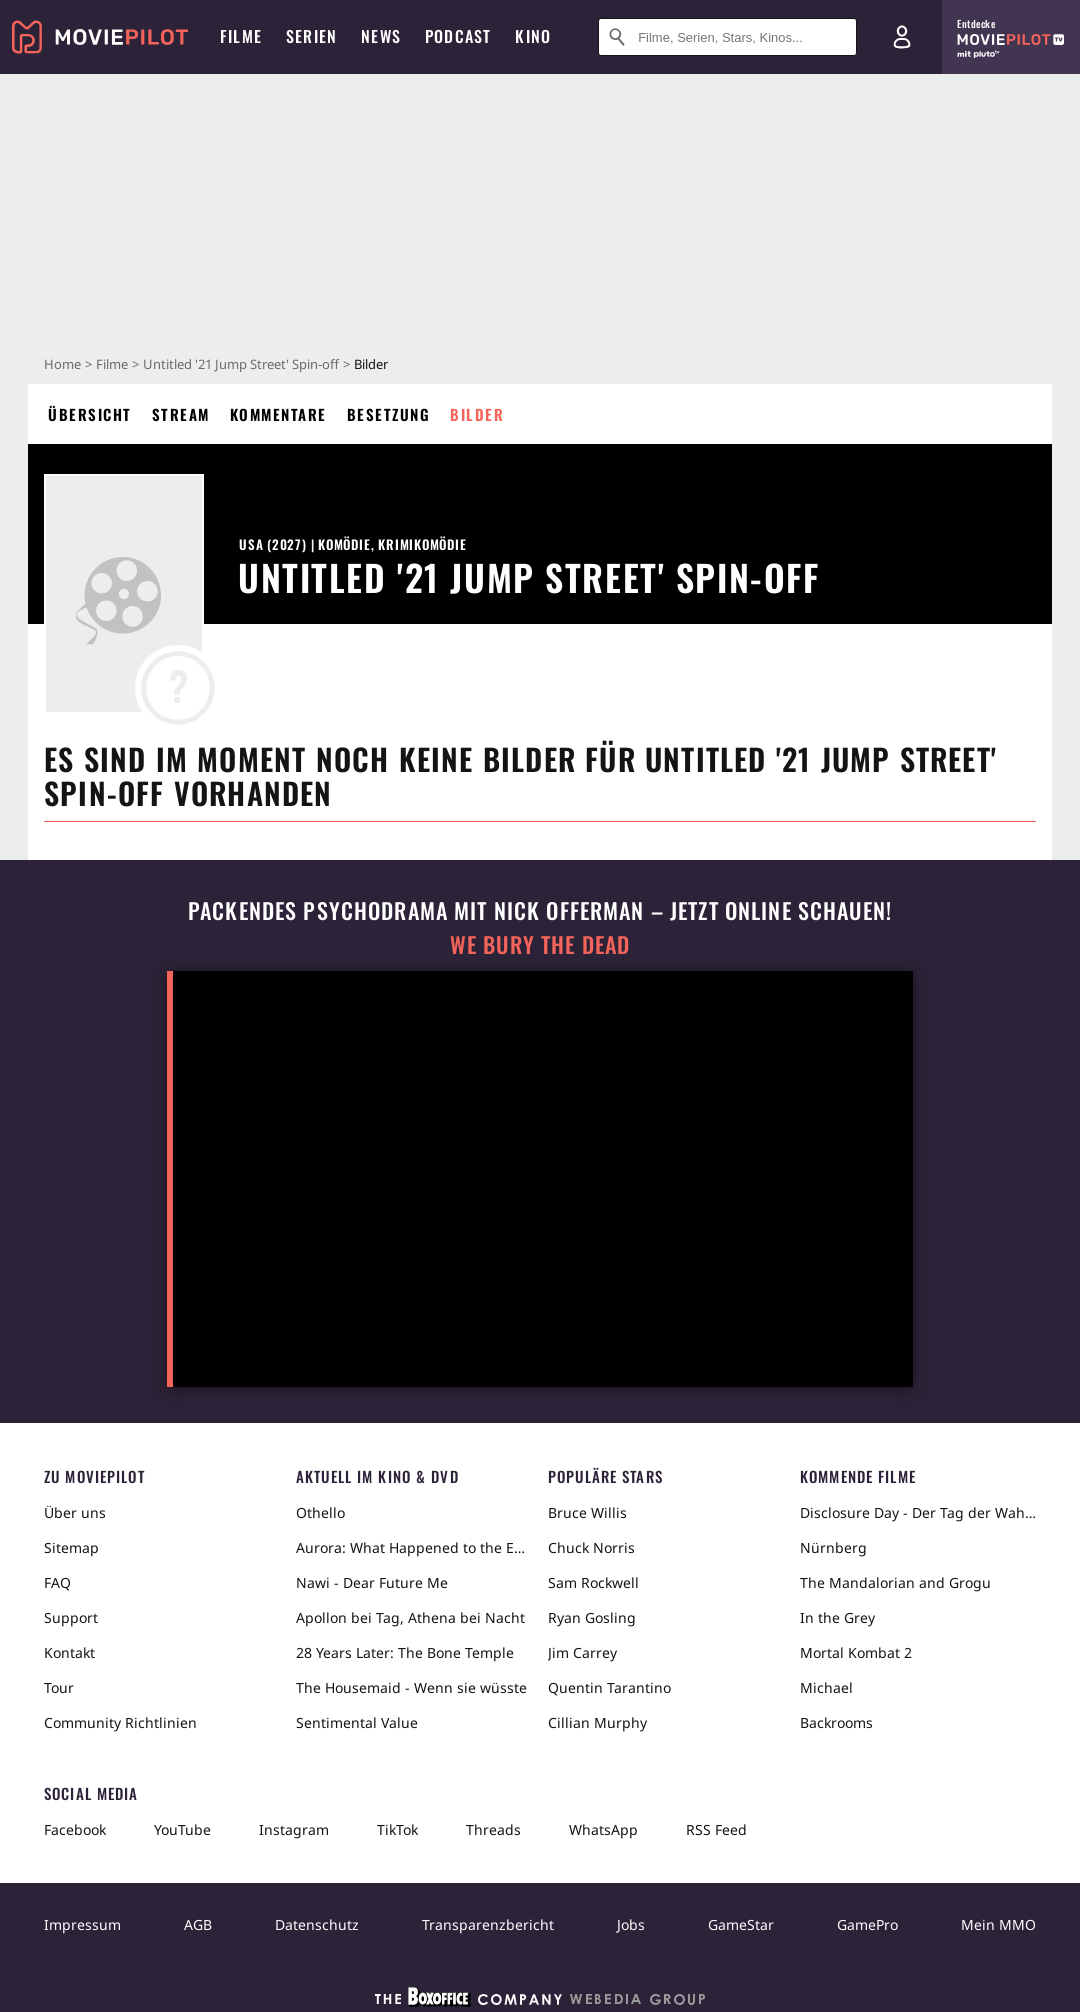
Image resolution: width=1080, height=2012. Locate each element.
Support (71, 1617)
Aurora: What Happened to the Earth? (414, 1547)
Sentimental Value (357, 1722)
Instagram (294, 1829)
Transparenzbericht (488, 1924)
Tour (59, 1687)
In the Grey (837, 1617)
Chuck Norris (591, 1547)
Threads (493, 1829)
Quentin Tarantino (609, 1687)
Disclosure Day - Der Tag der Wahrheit (918, 1512)
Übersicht (90, 414)
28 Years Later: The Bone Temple (405, 1652)
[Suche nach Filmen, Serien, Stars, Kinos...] (727, 37)
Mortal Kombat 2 (856, 1652)
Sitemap (71, 1547)
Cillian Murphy (597, 1722)
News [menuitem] (381, 36)
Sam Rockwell (593, 1582)
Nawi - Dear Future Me (372, 1582)
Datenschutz (317, 1924)
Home (62, 364)
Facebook (75, 1829)
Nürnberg (833, 1547)
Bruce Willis (587, 1512)
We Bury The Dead (540, 944)
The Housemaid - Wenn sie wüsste (411, 1687)
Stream (181, 414)
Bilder (477, 414)
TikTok (397, 1829)
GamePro (867, 1924)
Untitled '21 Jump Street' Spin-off (241, 364)
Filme (112, 364)
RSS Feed (716, 1829)
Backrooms (836, 1722)
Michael (826, 1687)
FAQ (57, 1582)
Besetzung (389, 414)
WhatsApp (603, 1829)
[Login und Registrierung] (902, 37)
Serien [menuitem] (311, 36)
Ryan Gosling (592, 1617)
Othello (320, 1512)
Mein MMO (998, 1924)
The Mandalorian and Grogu (895, 1582)
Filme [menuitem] (241, 36)
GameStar (741, 1924)
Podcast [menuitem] (458, 36)
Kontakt (69, 1652)
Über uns (75, 1512)
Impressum (82, 1924)
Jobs (631, 1924)
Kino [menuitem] (533, 36)
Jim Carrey (582, 1652)
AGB (198, 1924)
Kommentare (278, 414)
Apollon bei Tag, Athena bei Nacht (410, 1617)
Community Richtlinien (120, 1722)
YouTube (182, 1829)
